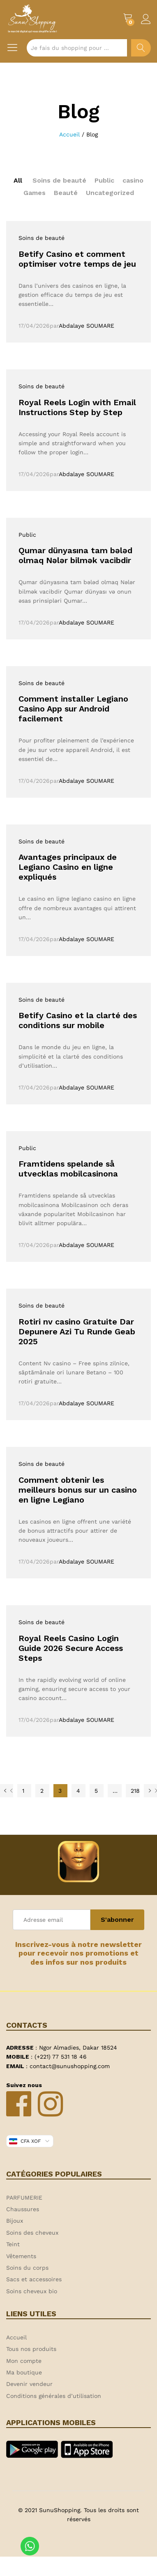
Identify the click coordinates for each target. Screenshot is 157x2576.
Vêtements (21, 2256)
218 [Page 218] (135, 1790)
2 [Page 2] (42, 1790)
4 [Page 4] (78, 1790)
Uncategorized (110, 193)
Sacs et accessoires (34, 2279)
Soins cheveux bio (31, 2291)
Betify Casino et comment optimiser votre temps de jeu (77, 259)
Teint (13, 2244)
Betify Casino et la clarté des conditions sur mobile (77, 1020)
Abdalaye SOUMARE (86, 325)
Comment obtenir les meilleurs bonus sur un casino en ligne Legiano (77, 1490)
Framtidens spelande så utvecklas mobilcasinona (68, 1169)
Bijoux (14, 2220)
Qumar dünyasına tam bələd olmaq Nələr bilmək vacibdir (75, 555)
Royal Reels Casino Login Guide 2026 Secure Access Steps (70, 1648)
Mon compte (24, 2361)
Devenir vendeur (29, 2384)
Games (34, 193)
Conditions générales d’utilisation (53, 2396)
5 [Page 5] (96, 1790)
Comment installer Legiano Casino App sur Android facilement (73, 708)
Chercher (141, 47)
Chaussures (22, 2209)
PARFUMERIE (24, 2197)
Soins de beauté (59, 180)
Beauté (66, 193)
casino (132, 180)
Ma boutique (24, 2372)
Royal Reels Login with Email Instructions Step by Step (77, 407)
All (18, 180)
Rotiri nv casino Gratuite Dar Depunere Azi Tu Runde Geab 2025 (76, 1331)
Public (104, 180)
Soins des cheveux (32, 2232)
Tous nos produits (31, 2349)
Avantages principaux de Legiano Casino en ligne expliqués (67, 867)
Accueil (16, 2337)
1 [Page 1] (23, 1790)
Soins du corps (27, 2267)
